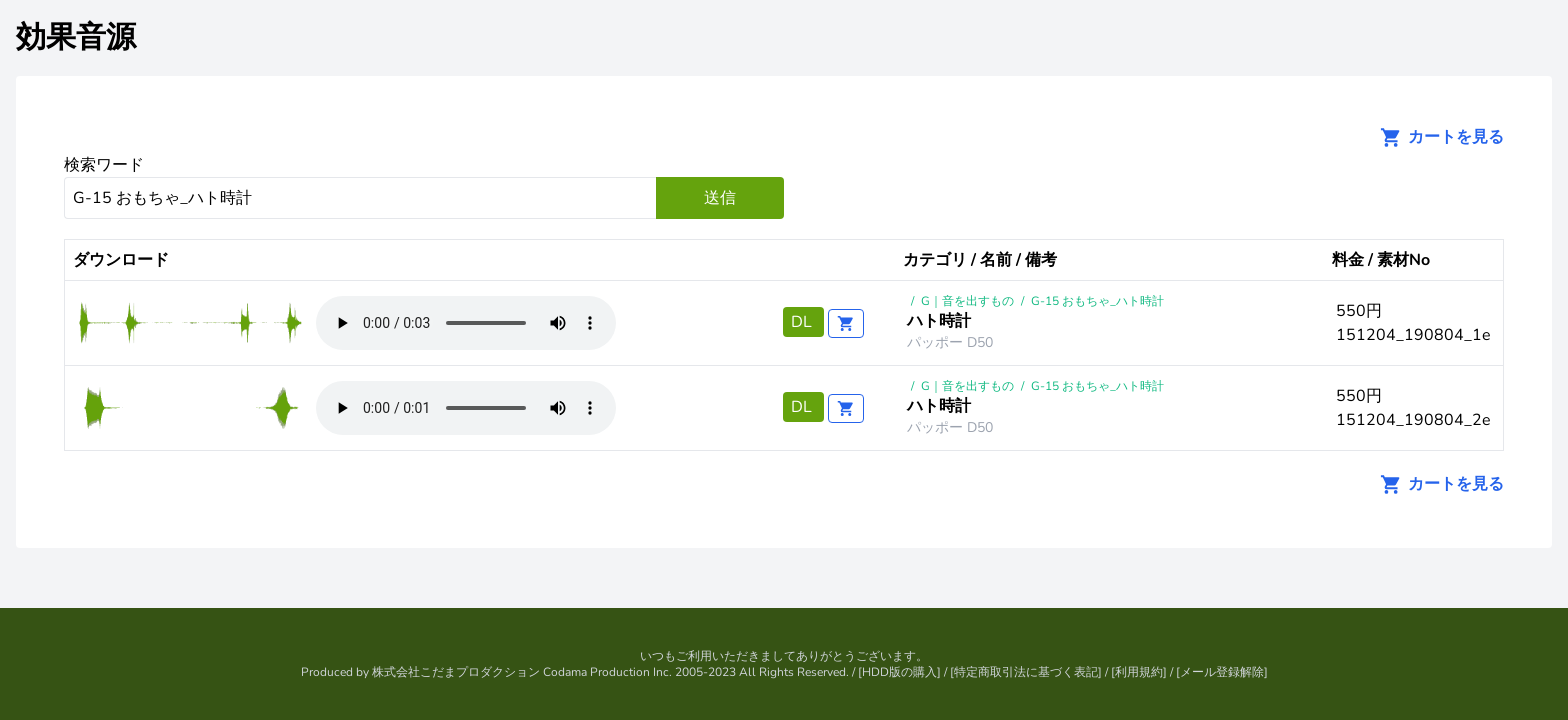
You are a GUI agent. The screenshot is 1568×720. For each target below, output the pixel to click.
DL (803, 322)
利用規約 (1139, 672)
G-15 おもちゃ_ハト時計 (1097, 301)
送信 (720, 198)
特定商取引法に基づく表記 (1026, 672)
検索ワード (104, 165)
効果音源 (76, 37)
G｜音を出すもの (967, 301)
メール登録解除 (1222, 672)
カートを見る (1436, 137)
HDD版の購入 (899, 672)
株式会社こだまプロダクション (456, 672)
